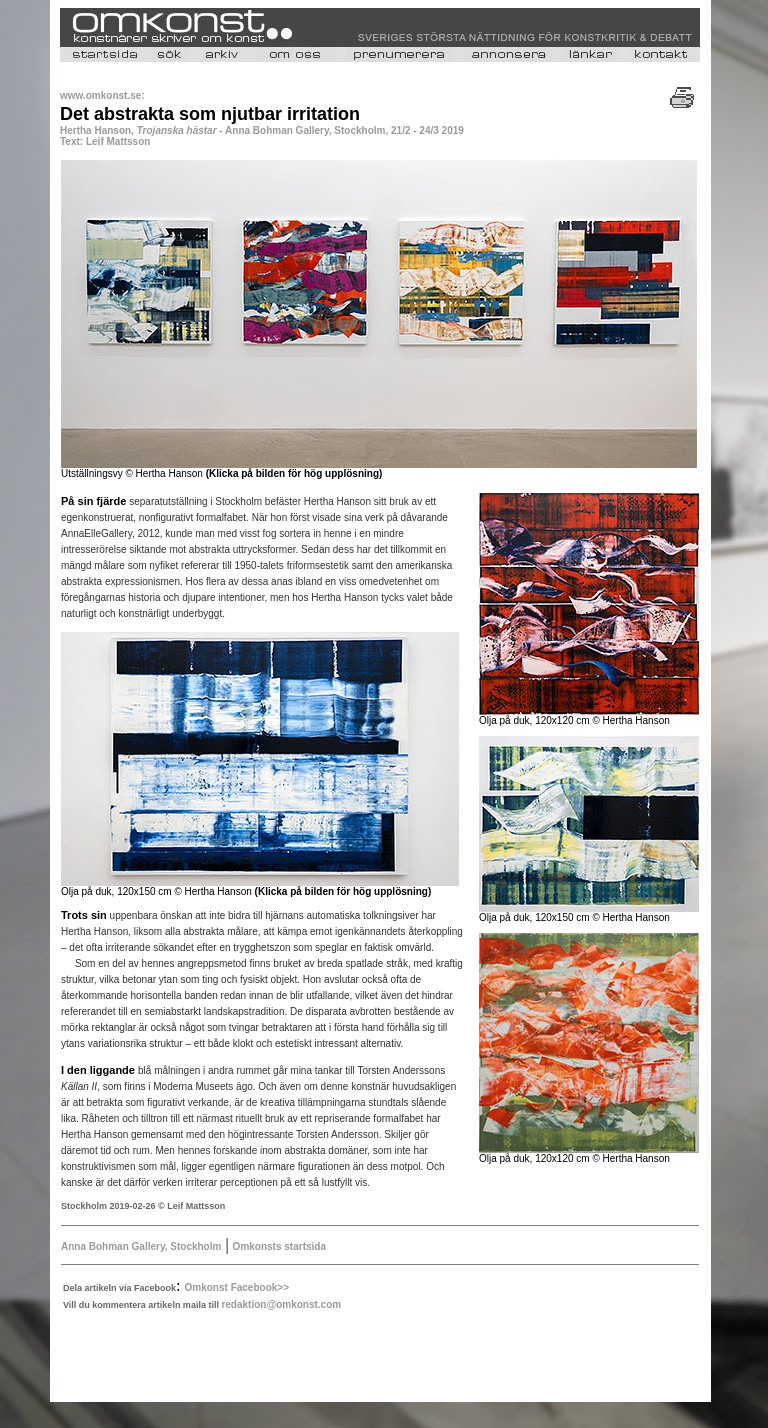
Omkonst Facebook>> (237, 1287)
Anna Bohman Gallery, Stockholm (141, 1246)
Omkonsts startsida (279, 1246)
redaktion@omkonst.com (281, 1304)
